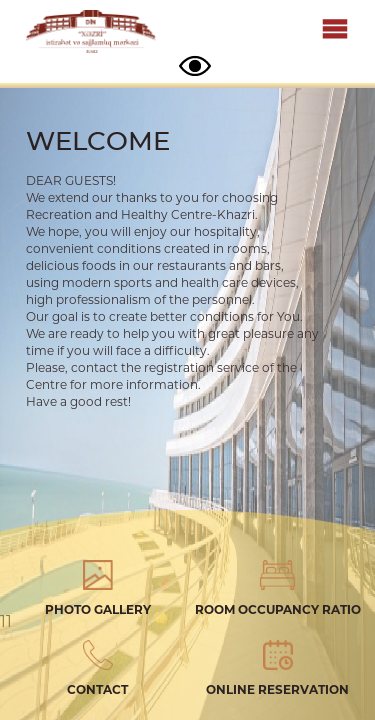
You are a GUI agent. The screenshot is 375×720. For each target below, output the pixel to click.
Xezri (91, 32)
